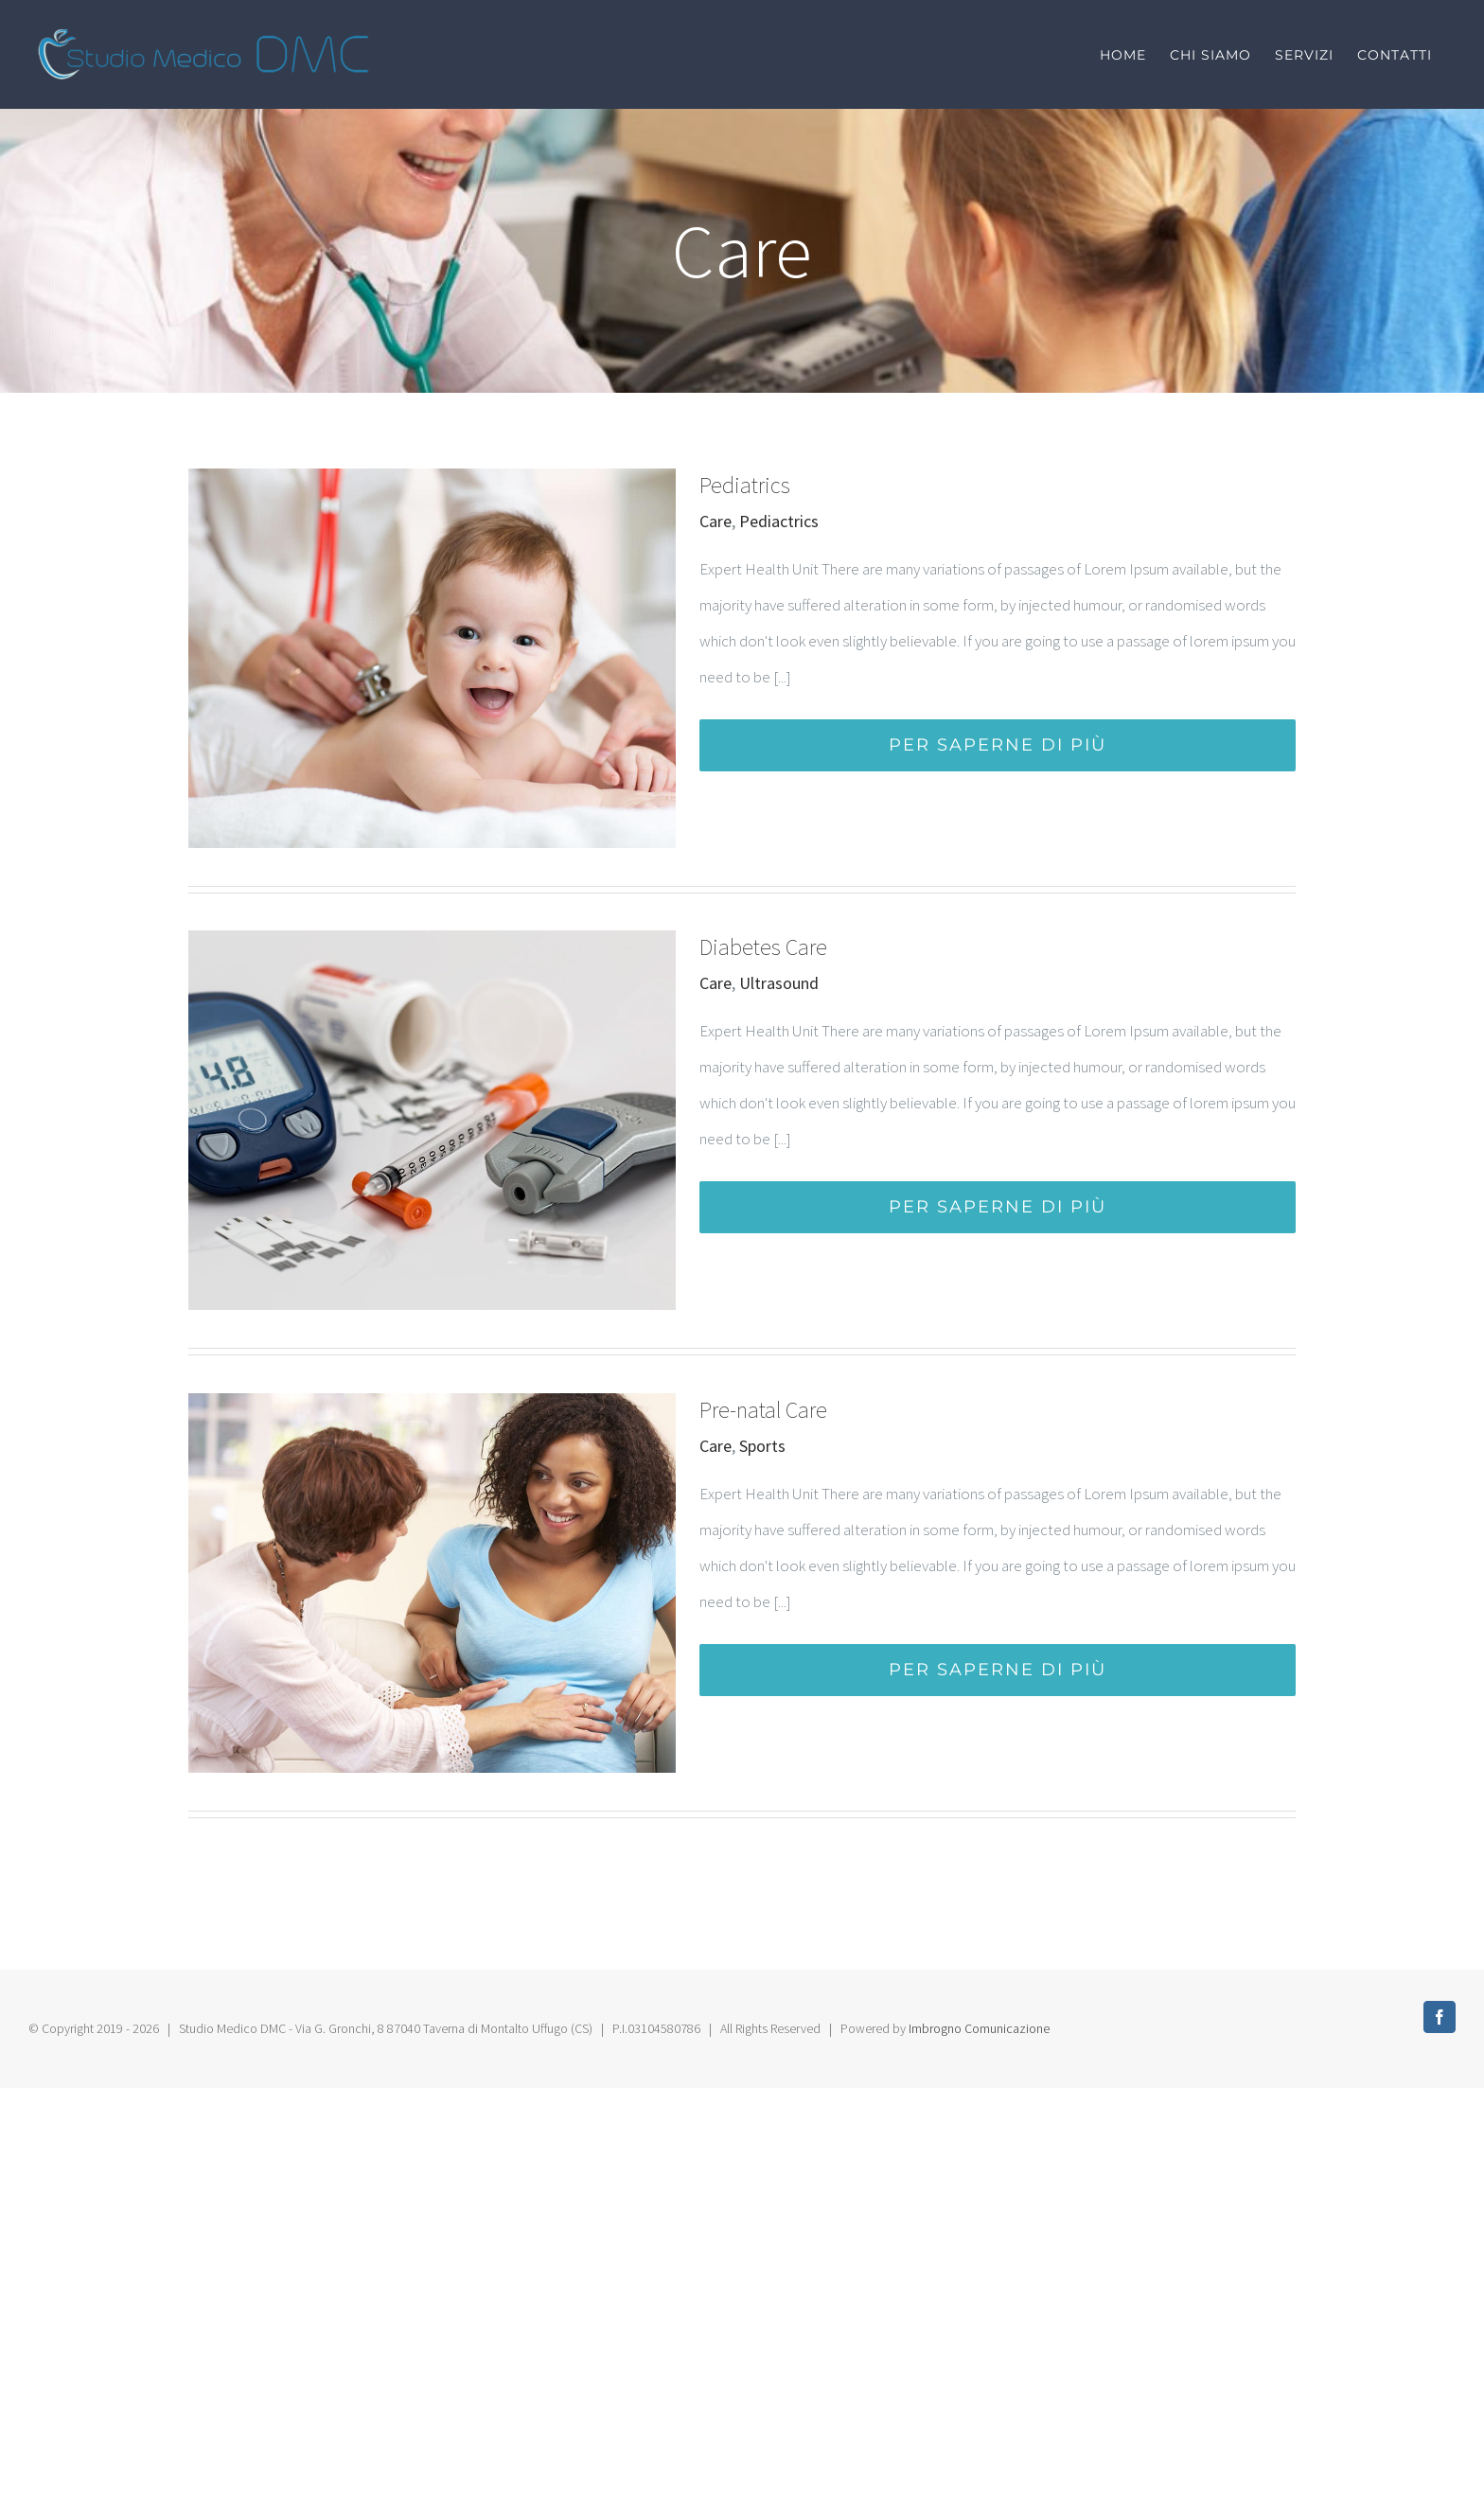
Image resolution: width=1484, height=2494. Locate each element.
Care (715, 521)
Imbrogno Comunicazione (979, 2028)
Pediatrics (744, 485)
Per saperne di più (997, 744)
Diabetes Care (763, 947)
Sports (762, 1446)
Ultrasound (779, 983)
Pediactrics (779, 521)
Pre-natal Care (763, 1409)
